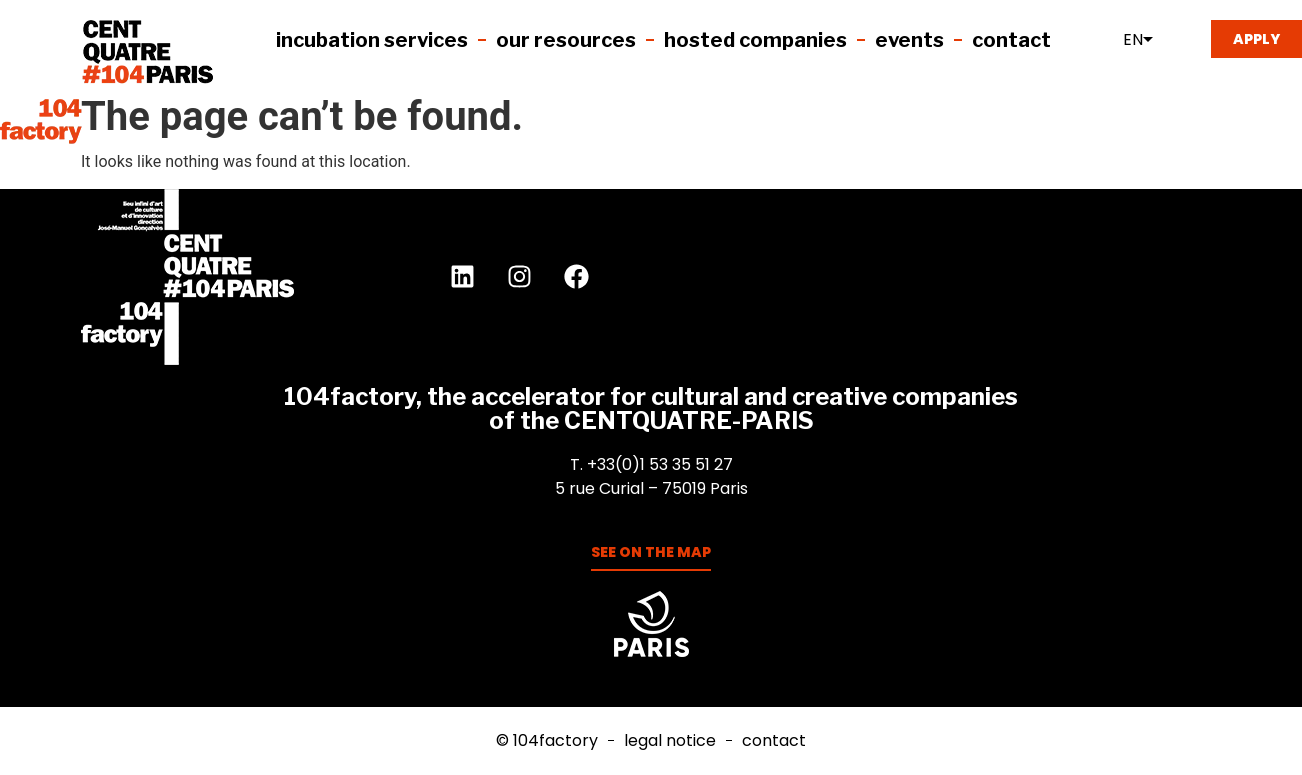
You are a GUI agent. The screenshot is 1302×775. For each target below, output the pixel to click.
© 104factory (547, 741)
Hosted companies (755, 40)
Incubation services (372, 40)
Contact (1011, 40)
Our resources (566, 40)
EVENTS (909, 40)
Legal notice (670, 741)
